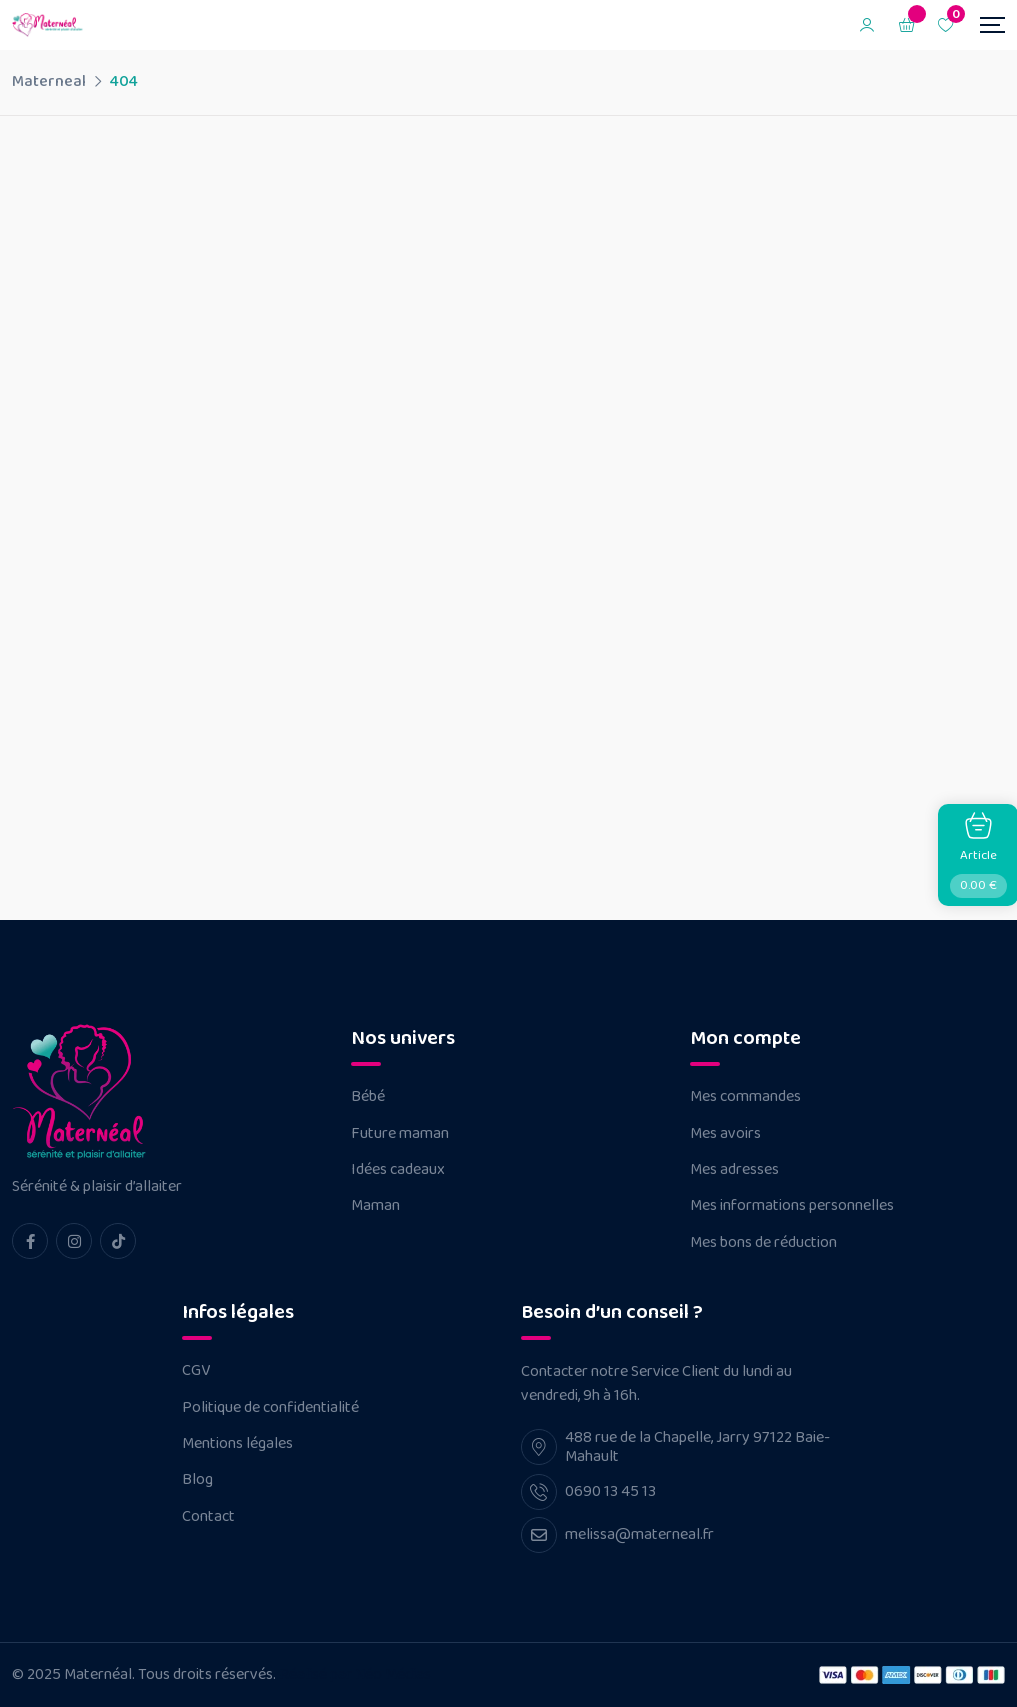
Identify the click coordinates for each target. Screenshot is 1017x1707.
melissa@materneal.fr (639, 1534)
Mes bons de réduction (763, 1243)
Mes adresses (734, 1170)
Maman (375, 1206)
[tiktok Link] (118, 1241)
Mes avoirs (725, 1134)
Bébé (368, 1097)
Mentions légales (237, 1444)
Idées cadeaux (398, 1170)
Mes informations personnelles (792, 1206)
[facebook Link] (30, 1241)
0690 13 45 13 (610, 1491)
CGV (196, 1371)
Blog (197, 1480)
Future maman (400, 1134)
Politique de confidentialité (270, 1408)
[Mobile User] (867, 25)
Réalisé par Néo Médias (355, 1674)
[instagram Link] (74, 1241)
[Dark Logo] (49, 25)
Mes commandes (745, 1097)
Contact (208, 1517)
